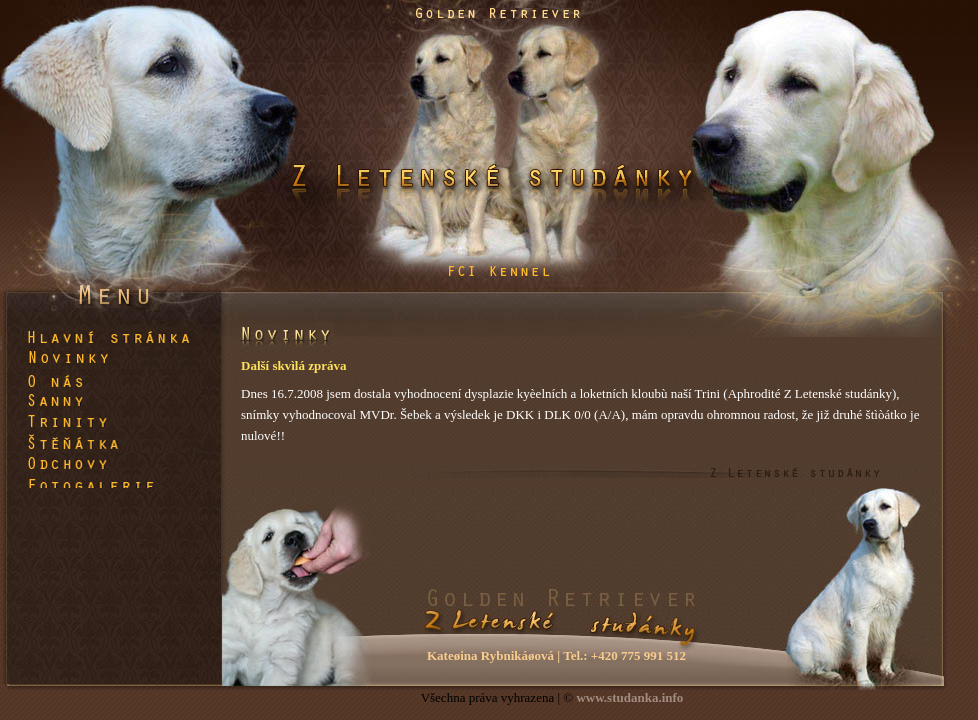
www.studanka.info (629, 697)
